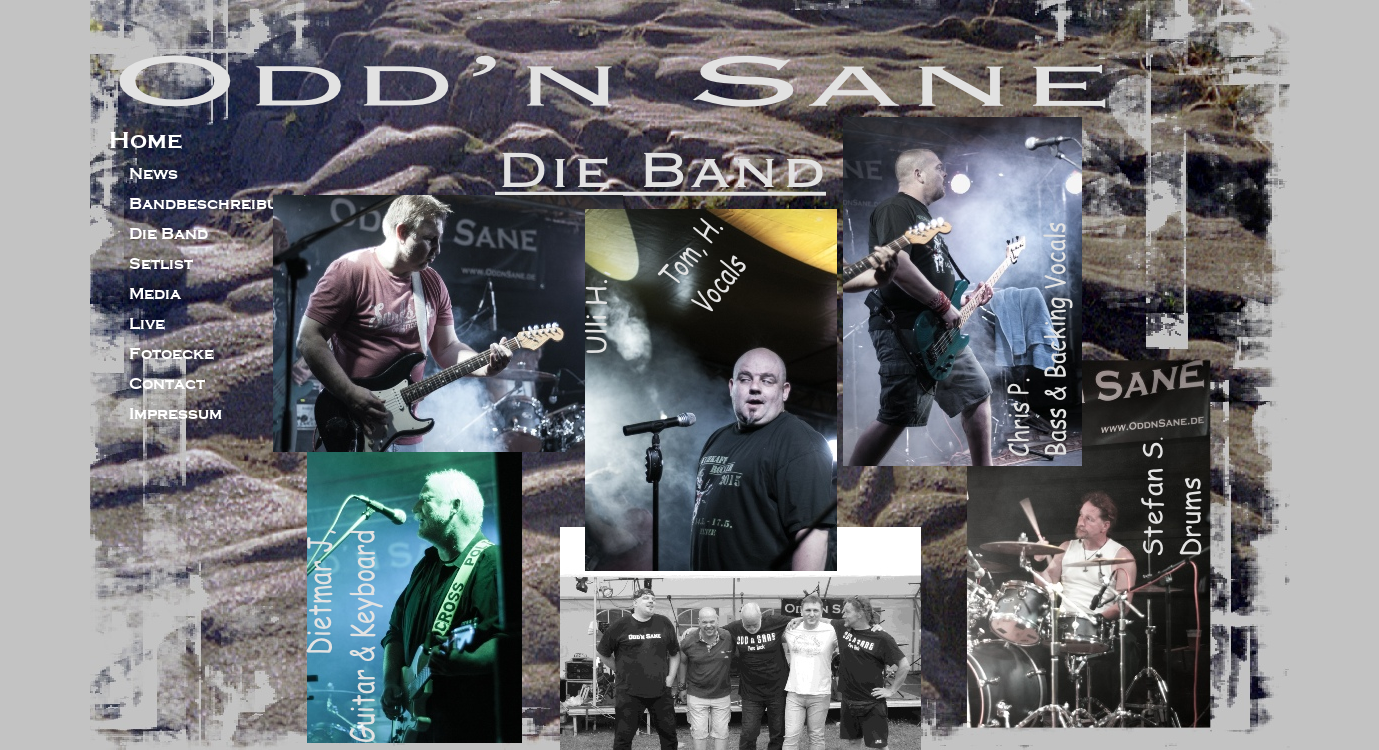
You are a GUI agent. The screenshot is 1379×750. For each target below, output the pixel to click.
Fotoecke (171, 354)
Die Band (168, 234)
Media (155, 294)
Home (145, 140)
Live (147, 324)
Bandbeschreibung (215, 204)
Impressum (175, 414)
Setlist (161, 264)
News (153, 174)
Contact (167, 384)
